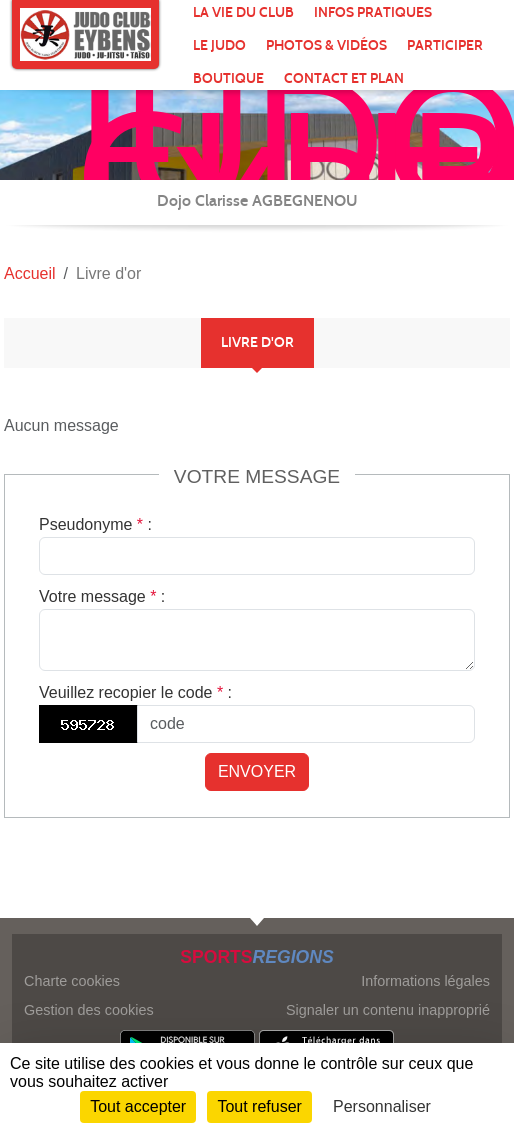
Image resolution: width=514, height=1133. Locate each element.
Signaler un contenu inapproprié (388, 1010)
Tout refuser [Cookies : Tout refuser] (259, 1106)
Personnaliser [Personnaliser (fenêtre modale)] (382, 1106)
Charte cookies (72, 981)
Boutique (228, 78)
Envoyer (257, 771)
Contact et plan (344, 78)
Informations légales (425, 981)
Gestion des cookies (89, 1010)
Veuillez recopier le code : (135, 692)
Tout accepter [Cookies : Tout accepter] (138, 1106)
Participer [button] (445, 45)
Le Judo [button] (219, 45)
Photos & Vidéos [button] (326, 45)
